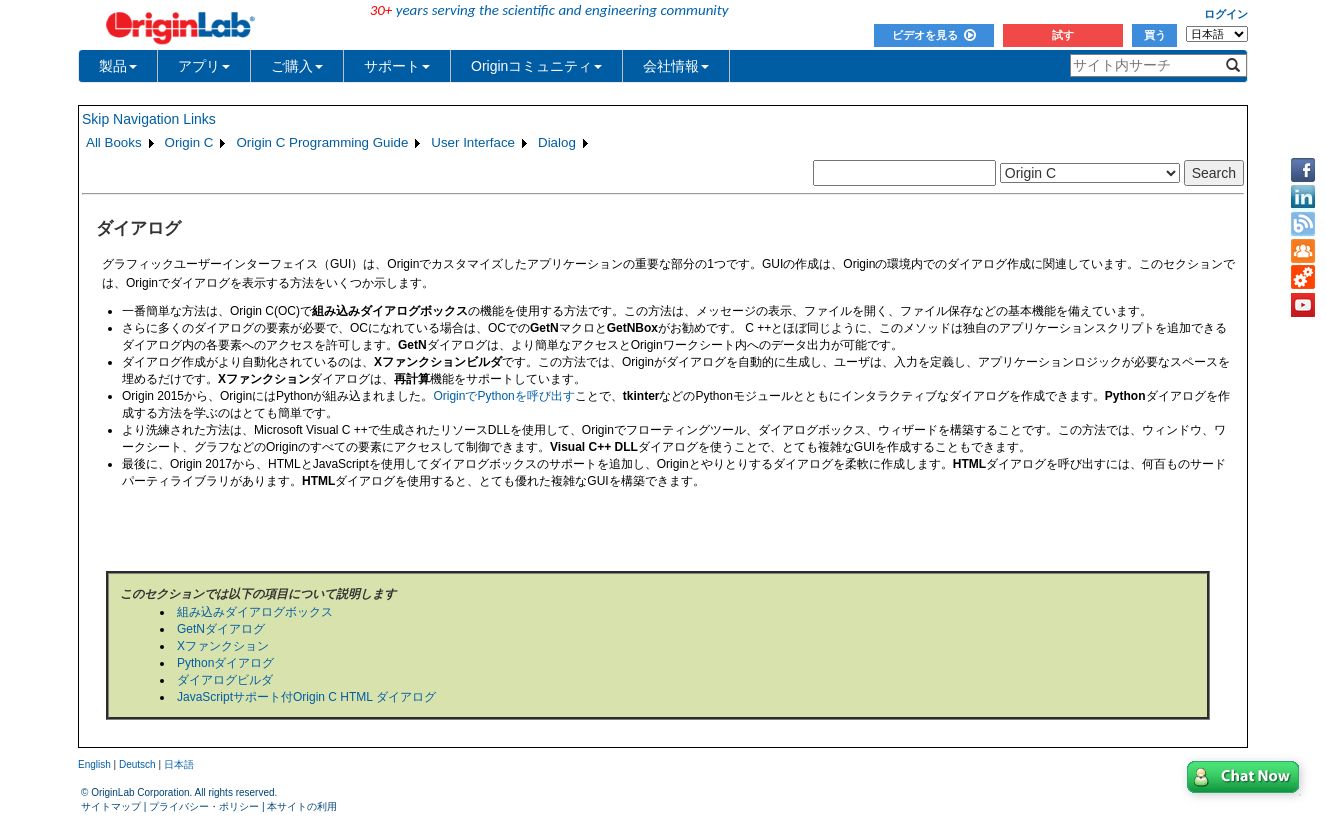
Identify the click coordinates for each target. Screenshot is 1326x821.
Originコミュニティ (536, 66)
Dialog (557, 142)
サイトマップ (111, 806)
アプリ (204, 66)
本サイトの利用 (302, 806)
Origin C (189, 142)
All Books (114, 142)
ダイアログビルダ (225, 680)
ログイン (1226, 14)
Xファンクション (223, 646)
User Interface (473, 142)
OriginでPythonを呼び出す (503, 396)
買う (1155, 35)
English (94, 764)
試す (1063, 35)
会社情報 (676, 66)
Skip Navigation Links (149, 119)
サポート (397, 66)
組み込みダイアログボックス (255, 612)
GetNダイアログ (221, 629)
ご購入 (297, 66)
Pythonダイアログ (225, 663)
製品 (118, 66)
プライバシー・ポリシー (204, 806)
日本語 (179, 764)
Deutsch (137, 764)
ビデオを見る (934, 35)
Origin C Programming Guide (322, 142)
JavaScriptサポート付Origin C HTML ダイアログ (306, 697)
